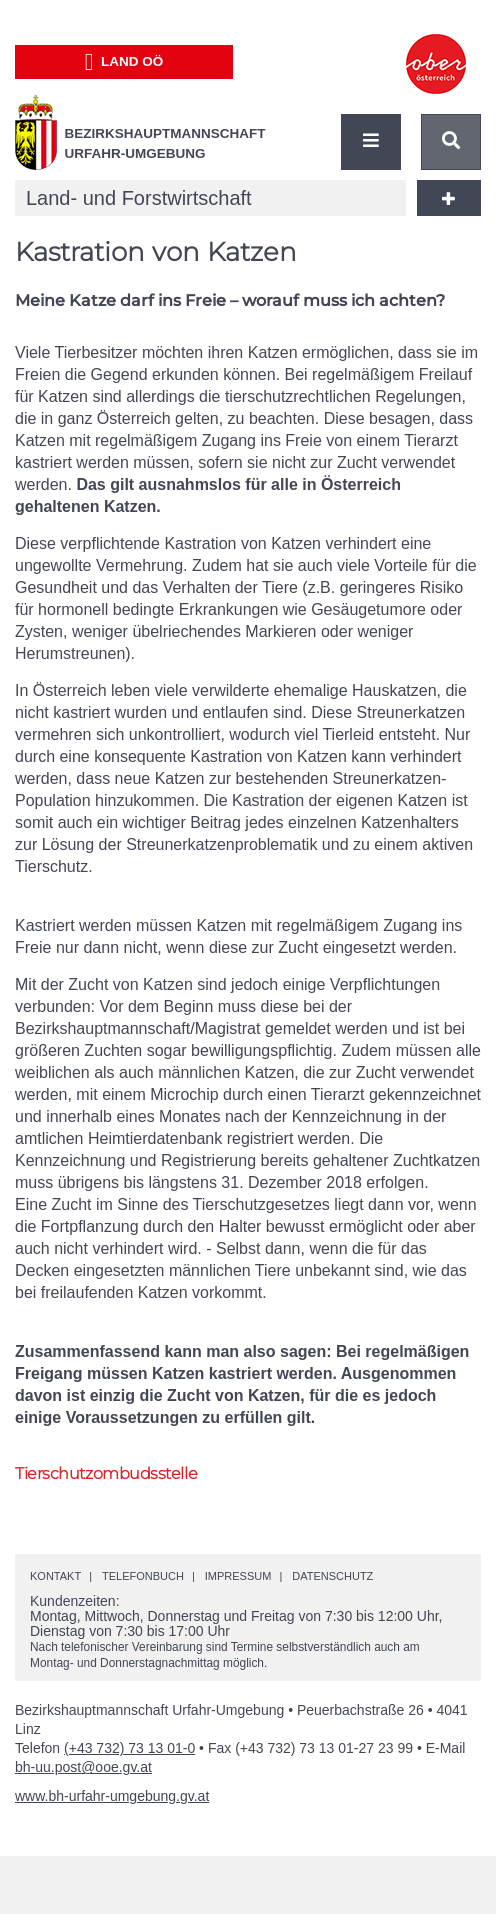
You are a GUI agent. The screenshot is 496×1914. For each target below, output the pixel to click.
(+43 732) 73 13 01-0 (129, 1748)
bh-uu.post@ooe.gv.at (83, 1767)
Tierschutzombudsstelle (106, 1473)
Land (124, 62)
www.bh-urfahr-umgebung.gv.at (112, 1796)
